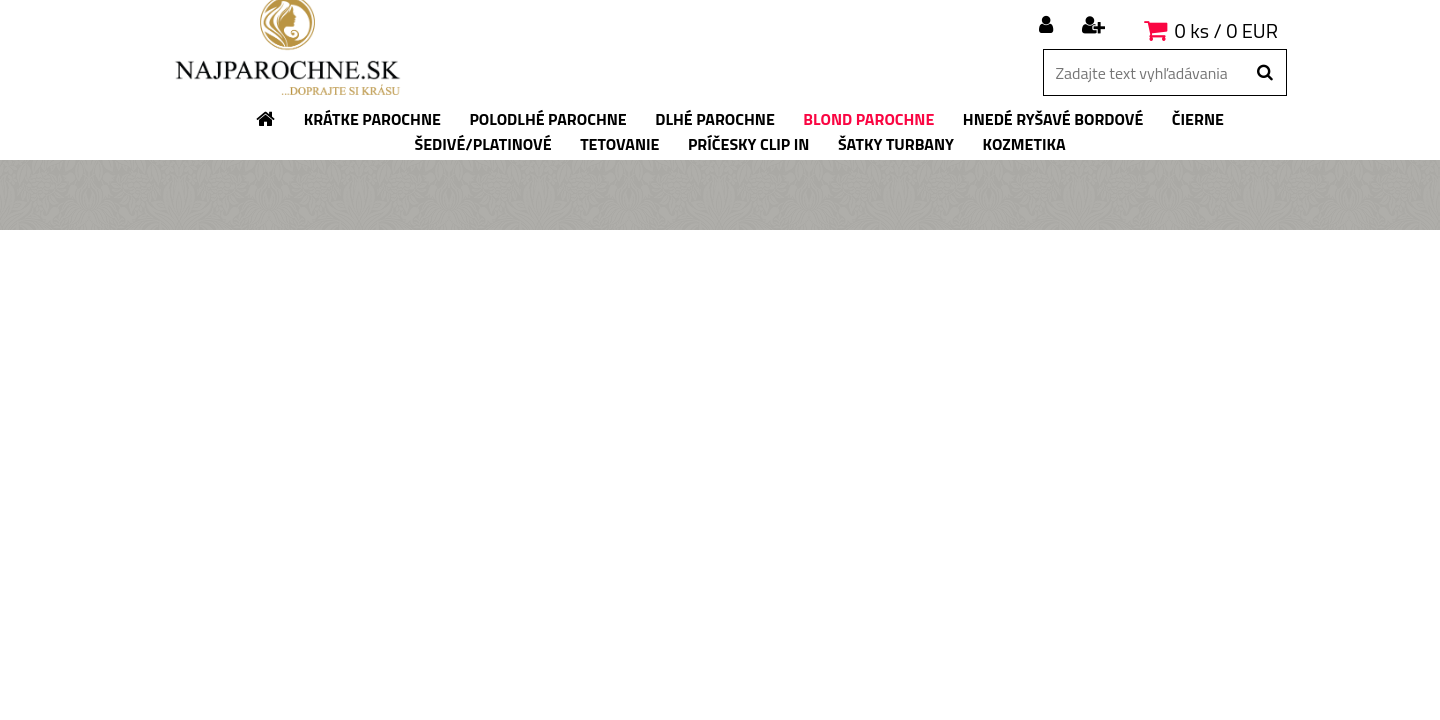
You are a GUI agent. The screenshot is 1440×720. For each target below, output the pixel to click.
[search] (1264, 73)
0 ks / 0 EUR (1226, 30)
